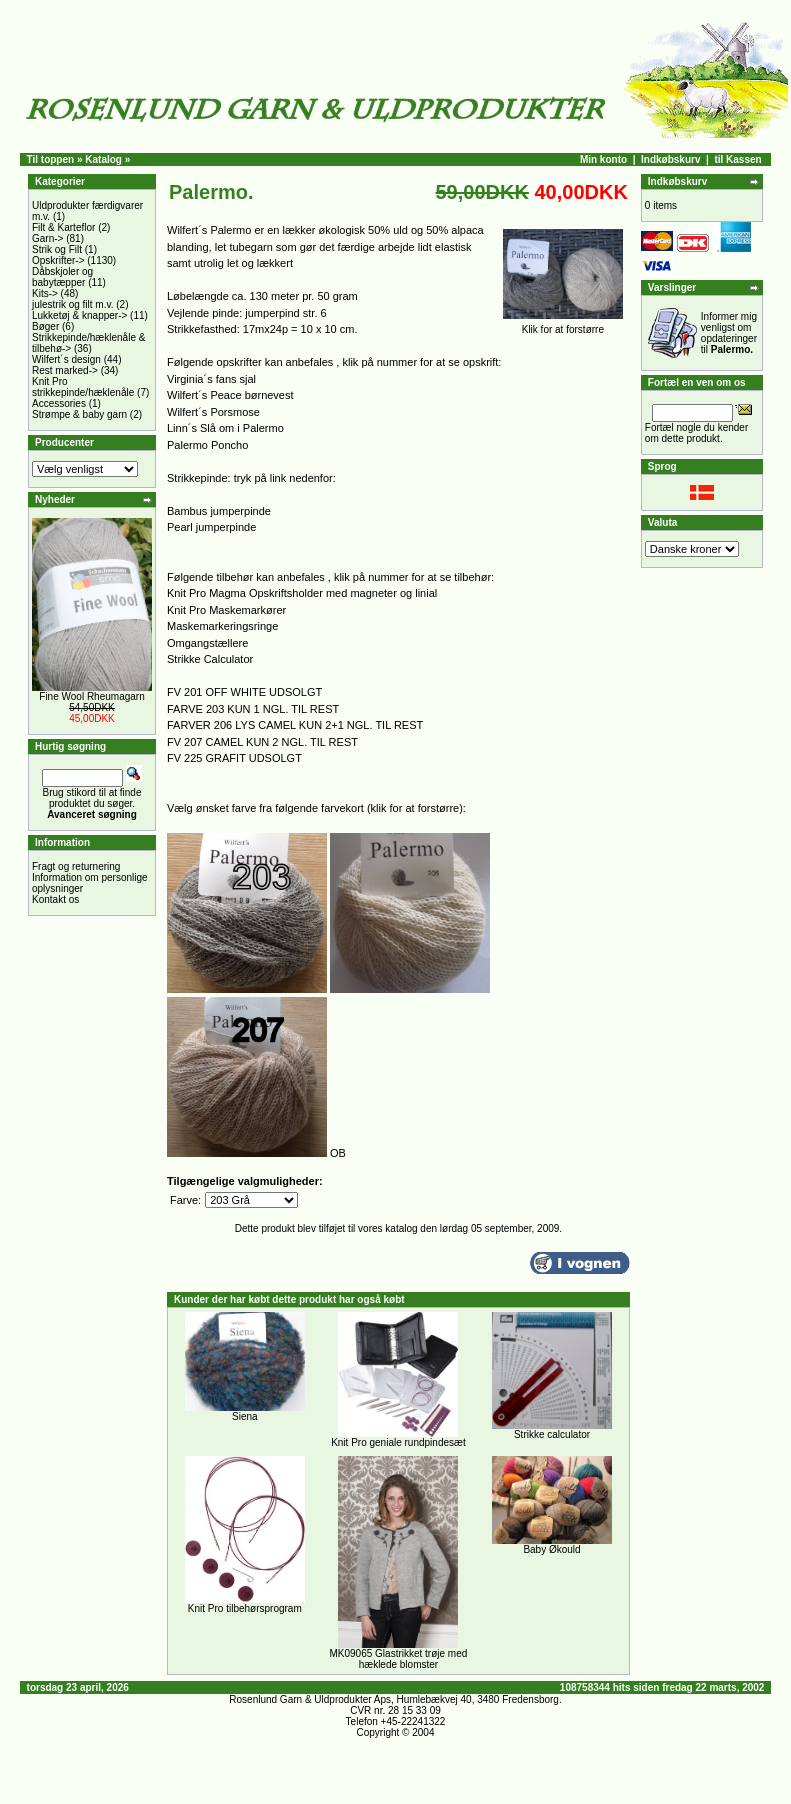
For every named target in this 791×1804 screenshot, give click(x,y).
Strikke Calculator (210, 659)
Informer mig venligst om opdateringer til (729, 333)
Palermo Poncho (207, 445)
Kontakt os (55, 899)
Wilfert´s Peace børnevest (230, 395)
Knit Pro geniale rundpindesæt (398, 1442)
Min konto (603, 159)
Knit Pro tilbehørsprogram (245, 1608)
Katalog (103, 159)
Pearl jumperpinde (211, 527)
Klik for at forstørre (563, 325)
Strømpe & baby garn (79, 414)
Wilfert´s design (66, 359)
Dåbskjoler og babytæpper (62, 277)
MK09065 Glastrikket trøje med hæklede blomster (399, 1659)
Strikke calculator (552, 1434)
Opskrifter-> (58, 260)
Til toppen (51, 159)
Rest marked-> (65, 370)
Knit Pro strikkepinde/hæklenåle (83, 387)
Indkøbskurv (670, 159)
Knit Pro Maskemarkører (226, 610)
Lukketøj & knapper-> (79, 315)
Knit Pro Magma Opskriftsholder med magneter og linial (302, 593)
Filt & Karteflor (63, 227)
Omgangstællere (207, 643)
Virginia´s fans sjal (211, 379)
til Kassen (737, 159)
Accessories (59, 403)
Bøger (45, 326)
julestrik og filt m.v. (73, 304)
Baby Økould (551, 1549)
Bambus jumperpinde (219, 511)
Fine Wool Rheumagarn (91, 696)
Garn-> (47, 238)
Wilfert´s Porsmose (213, 412)
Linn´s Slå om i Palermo (225, 428)
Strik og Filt (57, 249)
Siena (245, 1416)
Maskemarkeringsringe (222, 626)
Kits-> (45, 293)
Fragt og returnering (76, 866)
